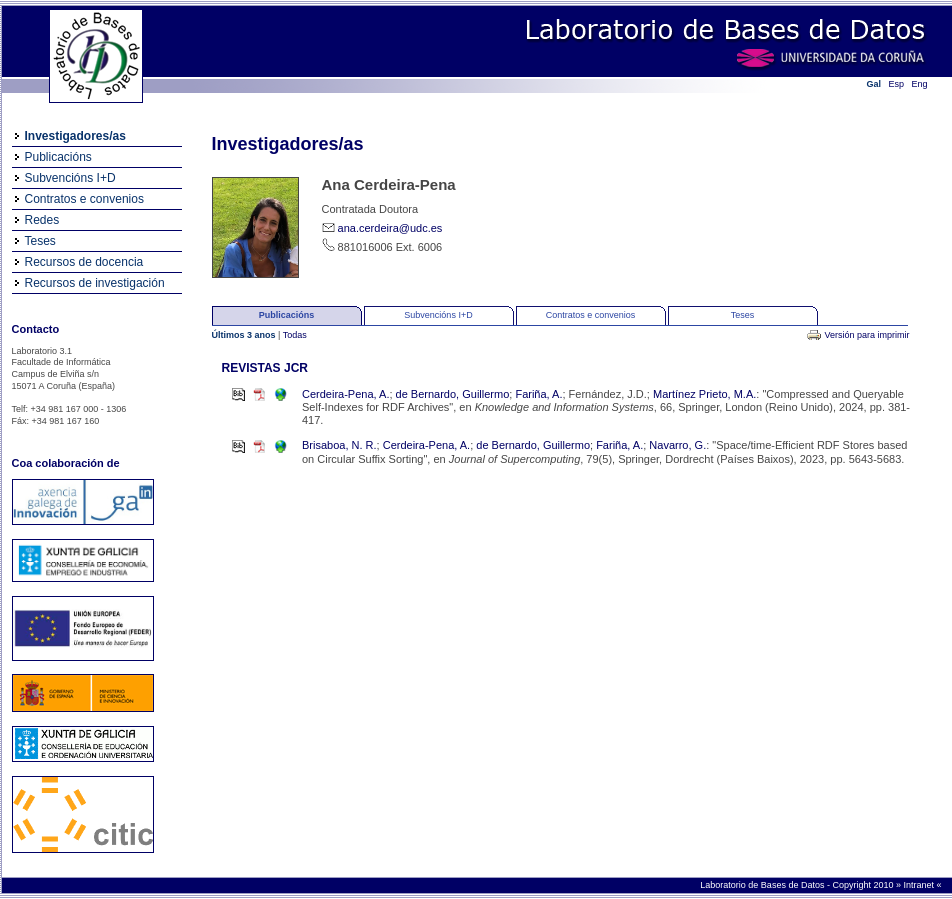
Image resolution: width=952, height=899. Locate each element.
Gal (874, 84)
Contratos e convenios (84, 199)
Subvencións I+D (70, 178)
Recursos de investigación (95, 283)
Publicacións (58, 157)
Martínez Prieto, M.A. (704, 394)
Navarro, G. (677, 445)
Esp (897, 84)
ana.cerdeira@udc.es (390, 228)
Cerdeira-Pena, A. (345, 394)
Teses (40, 241)
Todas (295, 335)
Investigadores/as (75, 136)
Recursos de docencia (84, 262)
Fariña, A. (538, 394)
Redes (42, 220)
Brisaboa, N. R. (339, 445)
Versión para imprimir (866, 335)
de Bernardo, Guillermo (453, 394)
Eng (920, 84)
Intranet (919, 885)
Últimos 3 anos (245, 335)
